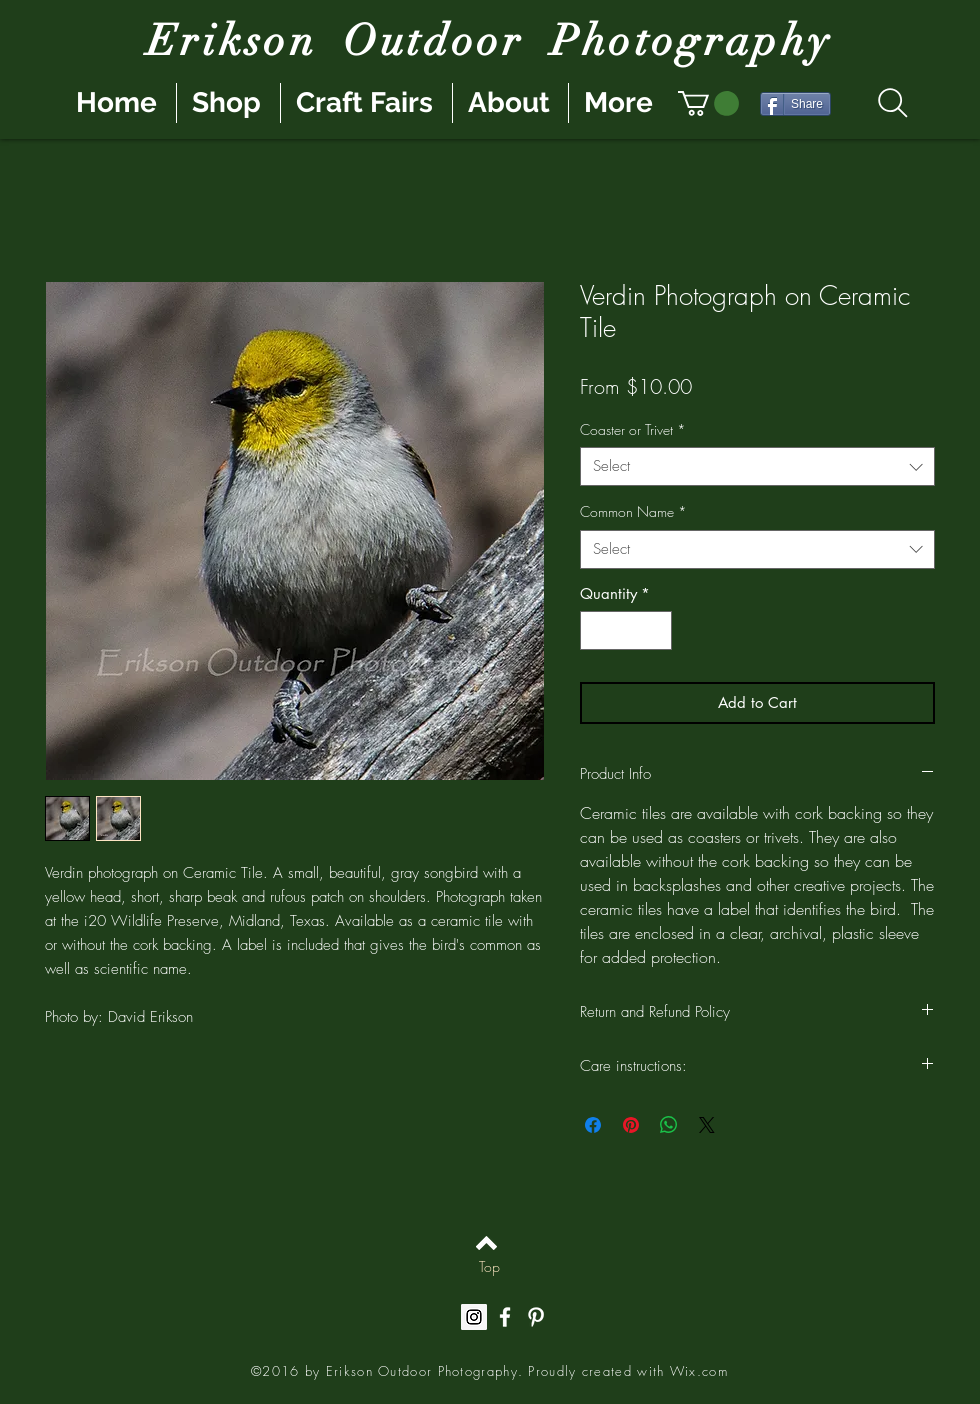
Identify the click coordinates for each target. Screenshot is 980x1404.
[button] (708, 103)
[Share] (795, 104)
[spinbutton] (626, 630)
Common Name (633, 511)
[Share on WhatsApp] (669, 1125)
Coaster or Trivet (633, 429)
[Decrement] (596, 630)
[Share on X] (707, 1125)
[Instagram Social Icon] (474, 1317)
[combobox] (757, 466)
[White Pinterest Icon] (536, 1317)
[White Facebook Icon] (505, 1317)
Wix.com (699, 1371)
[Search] (892, 103)
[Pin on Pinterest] (631, 1125)
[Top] (489, 1267)
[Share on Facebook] (593, 1125)
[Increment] (656, 630)
